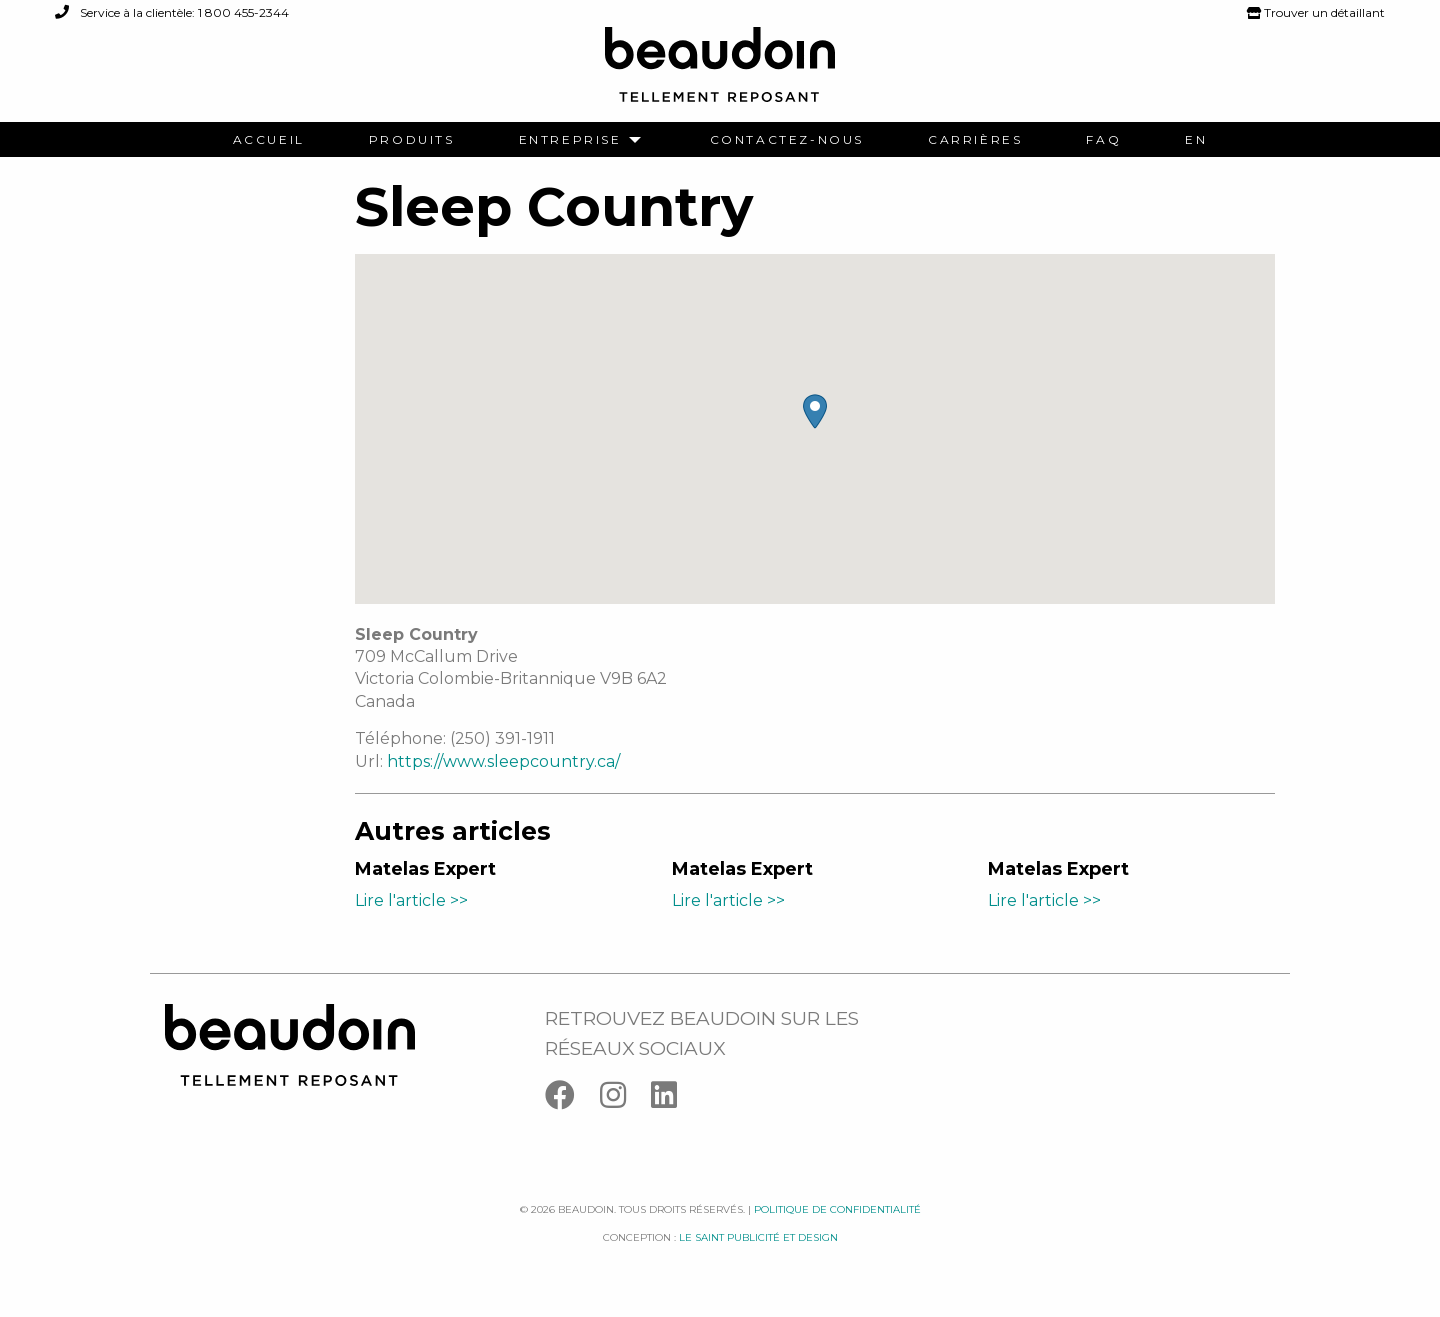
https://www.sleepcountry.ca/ (503, 761)
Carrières (975, 140)
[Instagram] (625, 1099)
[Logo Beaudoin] (720, 73)
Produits (412, 140)
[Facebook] (572, 1099)
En (1196, 140)
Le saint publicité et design (758, 1237)
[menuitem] (269, 140)
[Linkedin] (674, 1099)
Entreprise (570, 140)
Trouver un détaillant (1316, 12)
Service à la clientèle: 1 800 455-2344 (172, 12)
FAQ (1103, 140)
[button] (815, 411)
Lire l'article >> (411, 900)
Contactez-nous (787, 140)
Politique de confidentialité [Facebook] (837, 1209)
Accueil (269, 140)
